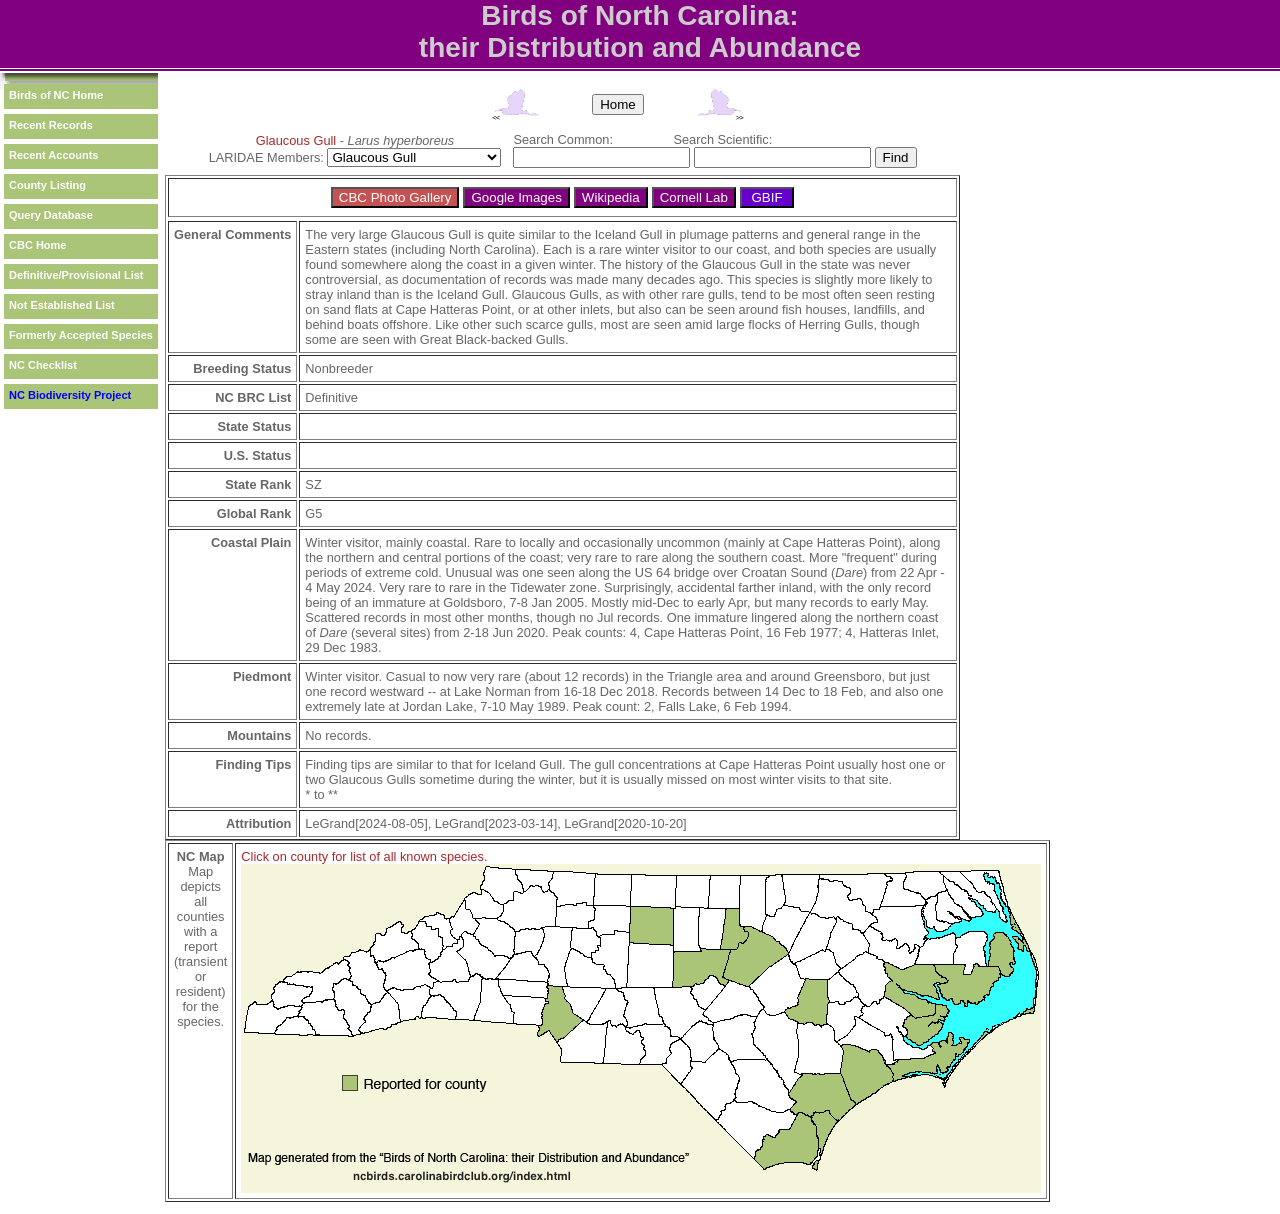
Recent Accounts (53, 155)
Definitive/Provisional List (76, 275)
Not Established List (62, 305)
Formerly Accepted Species (81, 335)
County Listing (47, 185)
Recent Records (51, 125)
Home (618, 104)
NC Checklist (43, 365)
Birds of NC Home (56, 95)
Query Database (51, 215)
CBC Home (37, 245)
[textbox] (601, 157)
